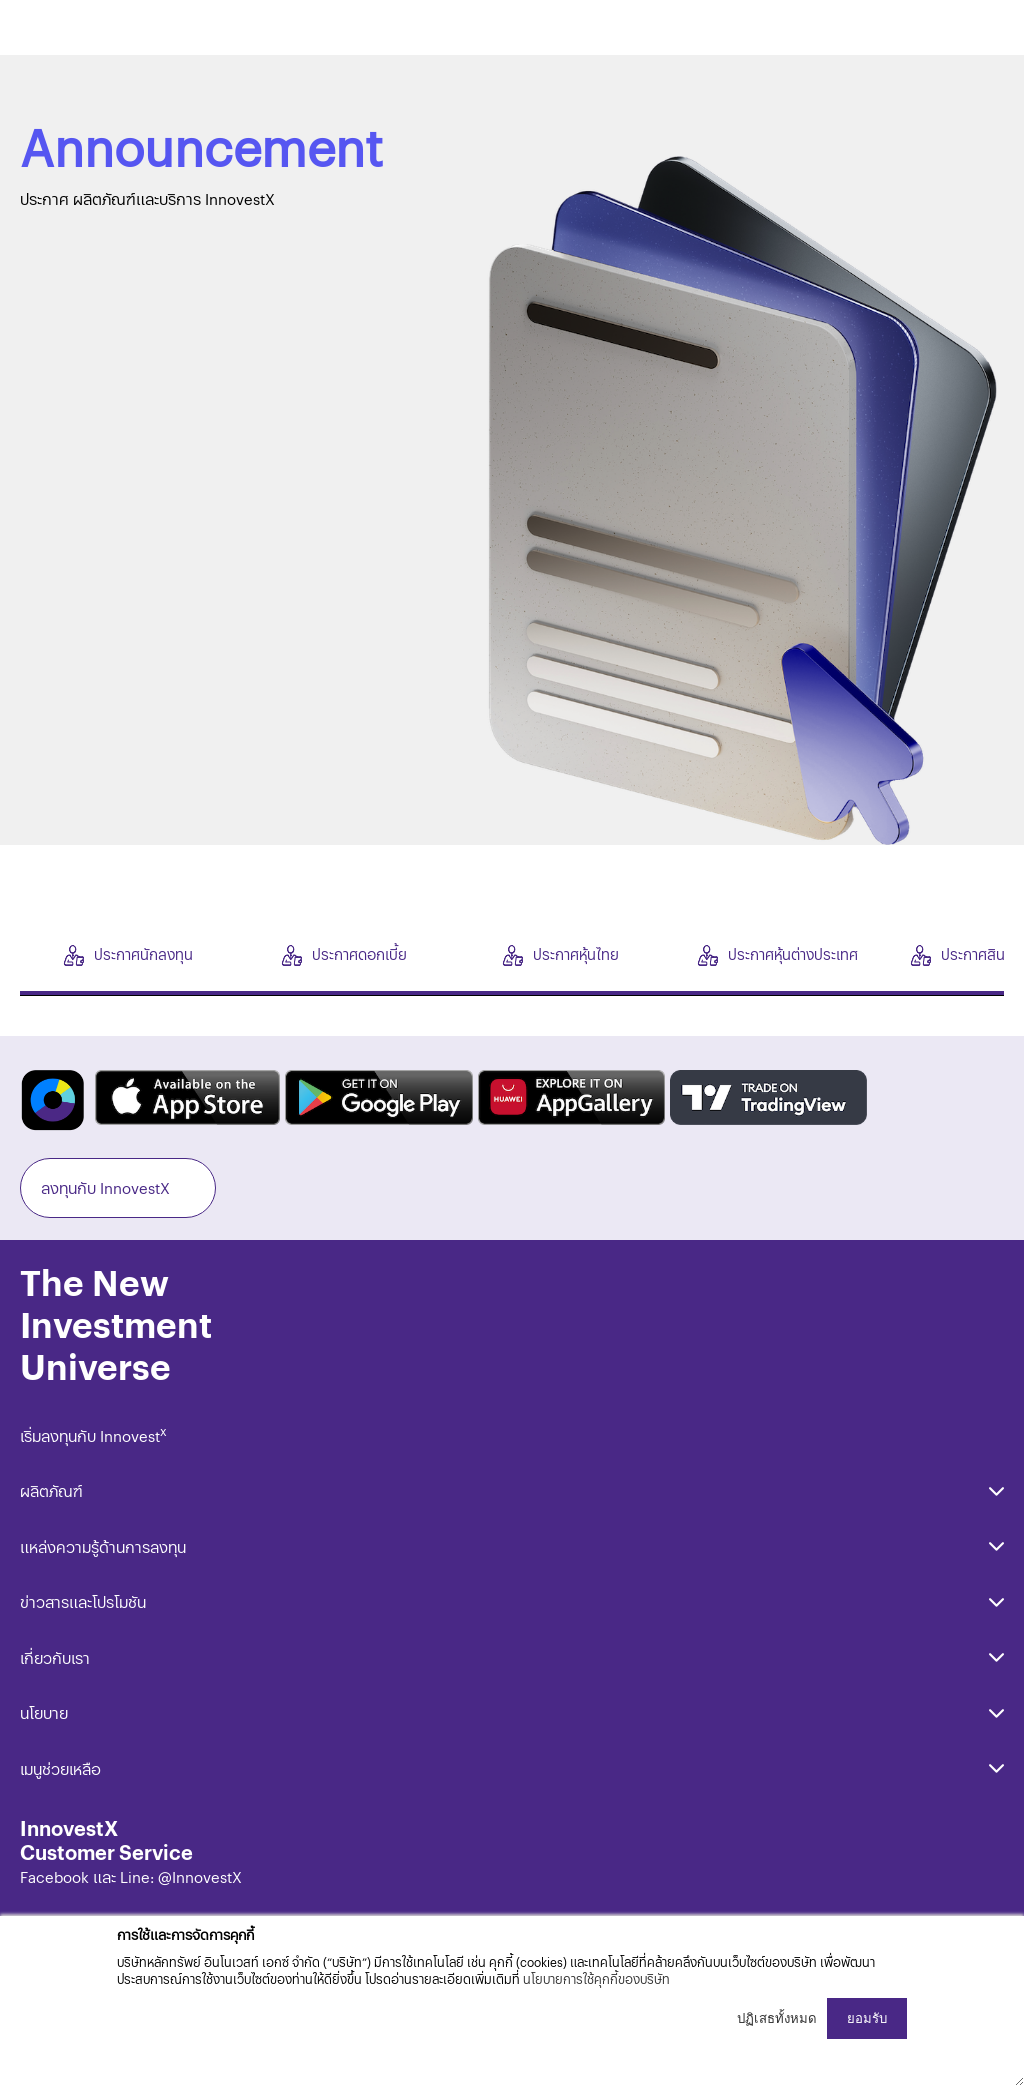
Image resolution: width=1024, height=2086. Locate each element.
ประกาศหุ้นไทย (561, 954)
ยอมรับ (867, 2018)
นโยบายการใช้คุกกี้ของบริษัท (596, 1978)
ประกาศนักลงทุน (128, 954)
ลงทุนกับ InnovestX (105, 1187)
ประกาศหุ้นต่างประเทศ (778, 954)
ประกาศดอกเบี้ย (344, 954)
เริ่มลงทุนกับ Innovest (93, 1435)
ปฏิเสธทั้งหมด (777, 2018)
